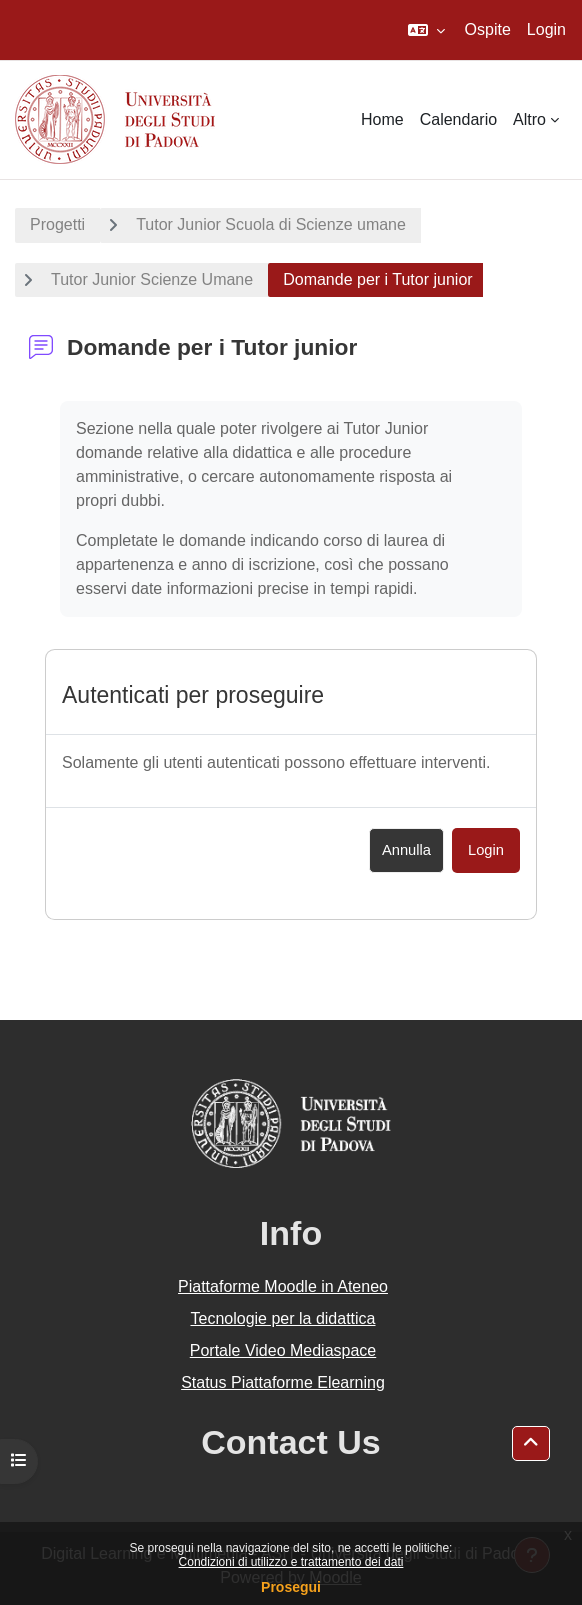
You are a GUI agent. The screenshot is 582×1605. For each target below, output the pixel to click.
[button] (426, 30)
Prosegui (291, 1587)
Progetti (57, 224)
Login (546, 29)
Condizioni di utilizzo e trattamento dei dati (291, 1562)
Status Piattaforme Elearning (283, 1382)
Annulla (406, 850)
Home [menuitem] (382, 119)
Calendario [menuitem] (458, 119)
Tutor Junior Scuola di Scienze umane (271, 224)
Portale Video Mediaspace (283, 1350)
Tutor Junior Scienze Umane (152, 279)
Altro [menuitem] (529, 119)
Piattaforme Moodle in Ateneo (283, 1286)
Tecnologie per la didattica (282, 1318)
